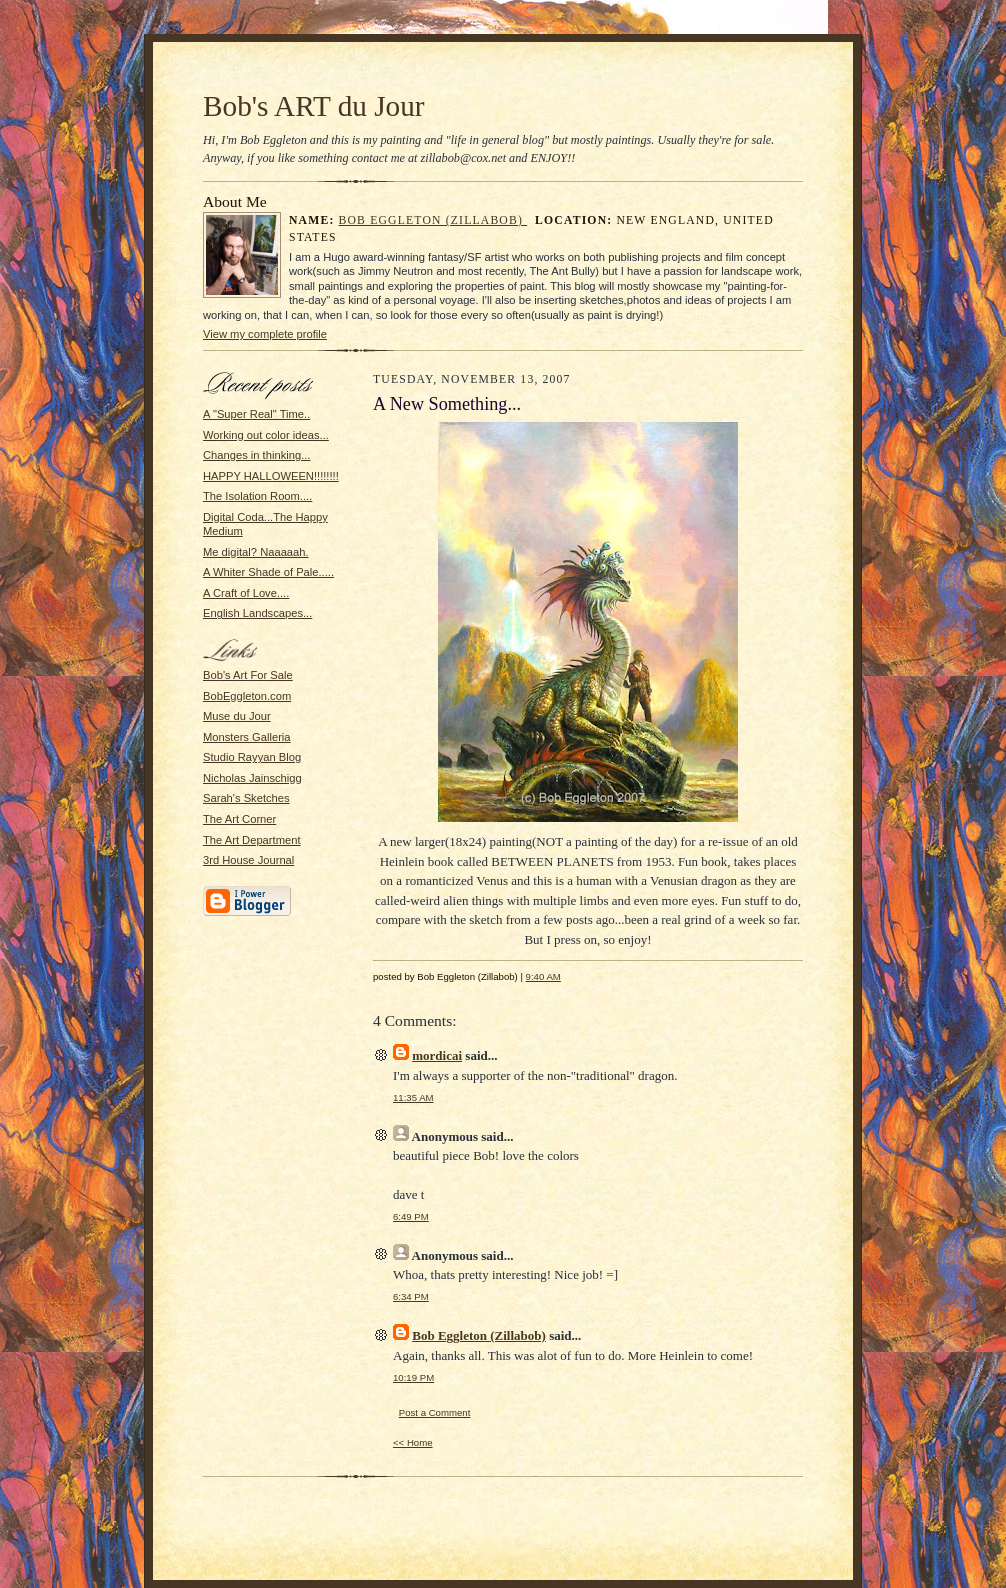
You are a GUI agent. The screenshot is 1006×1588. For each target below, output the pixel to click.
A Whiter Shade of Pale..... (268, 572)
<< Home (413, 1442)
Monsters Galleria (247, 737)
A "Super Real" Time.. (256, 414)
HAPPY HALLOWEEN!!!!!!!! (271, 476)
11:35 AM (413, 1097)
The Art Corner (239, 819)
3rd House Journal (248, 860)
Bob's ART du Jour (314, 106)
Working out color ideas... (266, 435)
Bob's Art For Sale (248, 675)
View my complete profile (265, 334)
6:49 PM (411, 1216)
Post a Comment (435, 1412)
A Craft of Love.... (246, 593)
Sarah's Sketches (246, 798)
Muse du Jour (237, 716)
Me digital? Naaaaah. (256, 552)
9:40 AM (543, 976)
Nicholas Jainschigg (252, 778)
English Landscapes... (257, 613)
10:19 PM (413, 1377)
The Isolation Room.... (257, 496)
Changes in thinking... (256, 455)
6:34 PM (411, 1296)
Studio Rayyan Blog (252, 757)
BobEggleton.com (247, 696)
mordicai (437, 1055)
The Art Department (252, 840)
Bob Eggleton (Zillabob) (433, 220)
